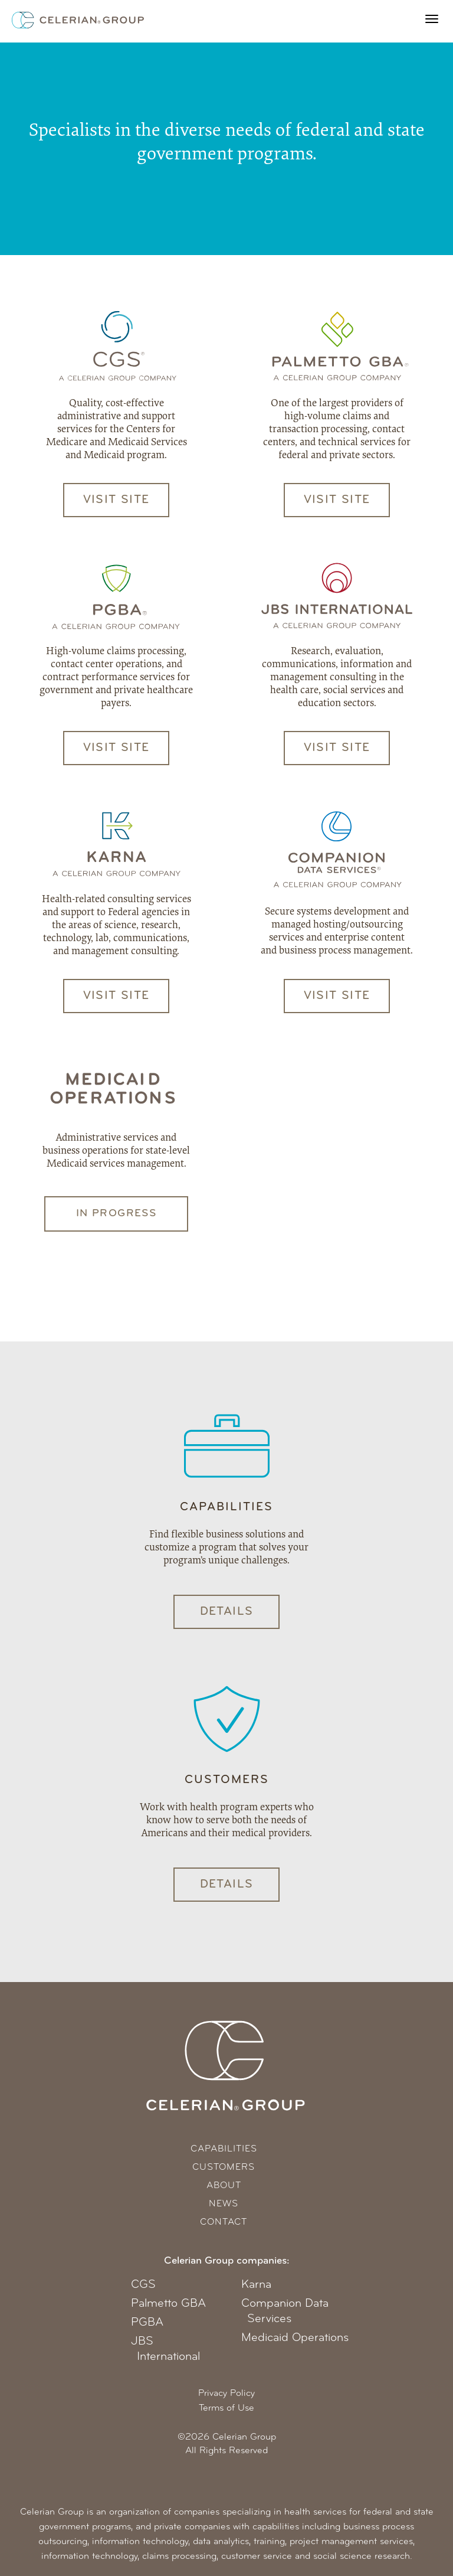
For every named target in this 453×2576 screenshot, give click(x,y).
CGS (143, 2285)
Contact (223, 2222)
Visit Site (116, 500)
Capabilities (224, 2149)
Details (227, 1612)
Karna (256, 2285)
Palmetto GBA (168, 2304)
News (223, 2204)
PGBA (147, 2323)
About (223, 2185)
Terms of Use (226, 2408)
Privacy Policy (226, 2393)
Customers (223, 2167)
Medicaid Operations (295, 2338)
